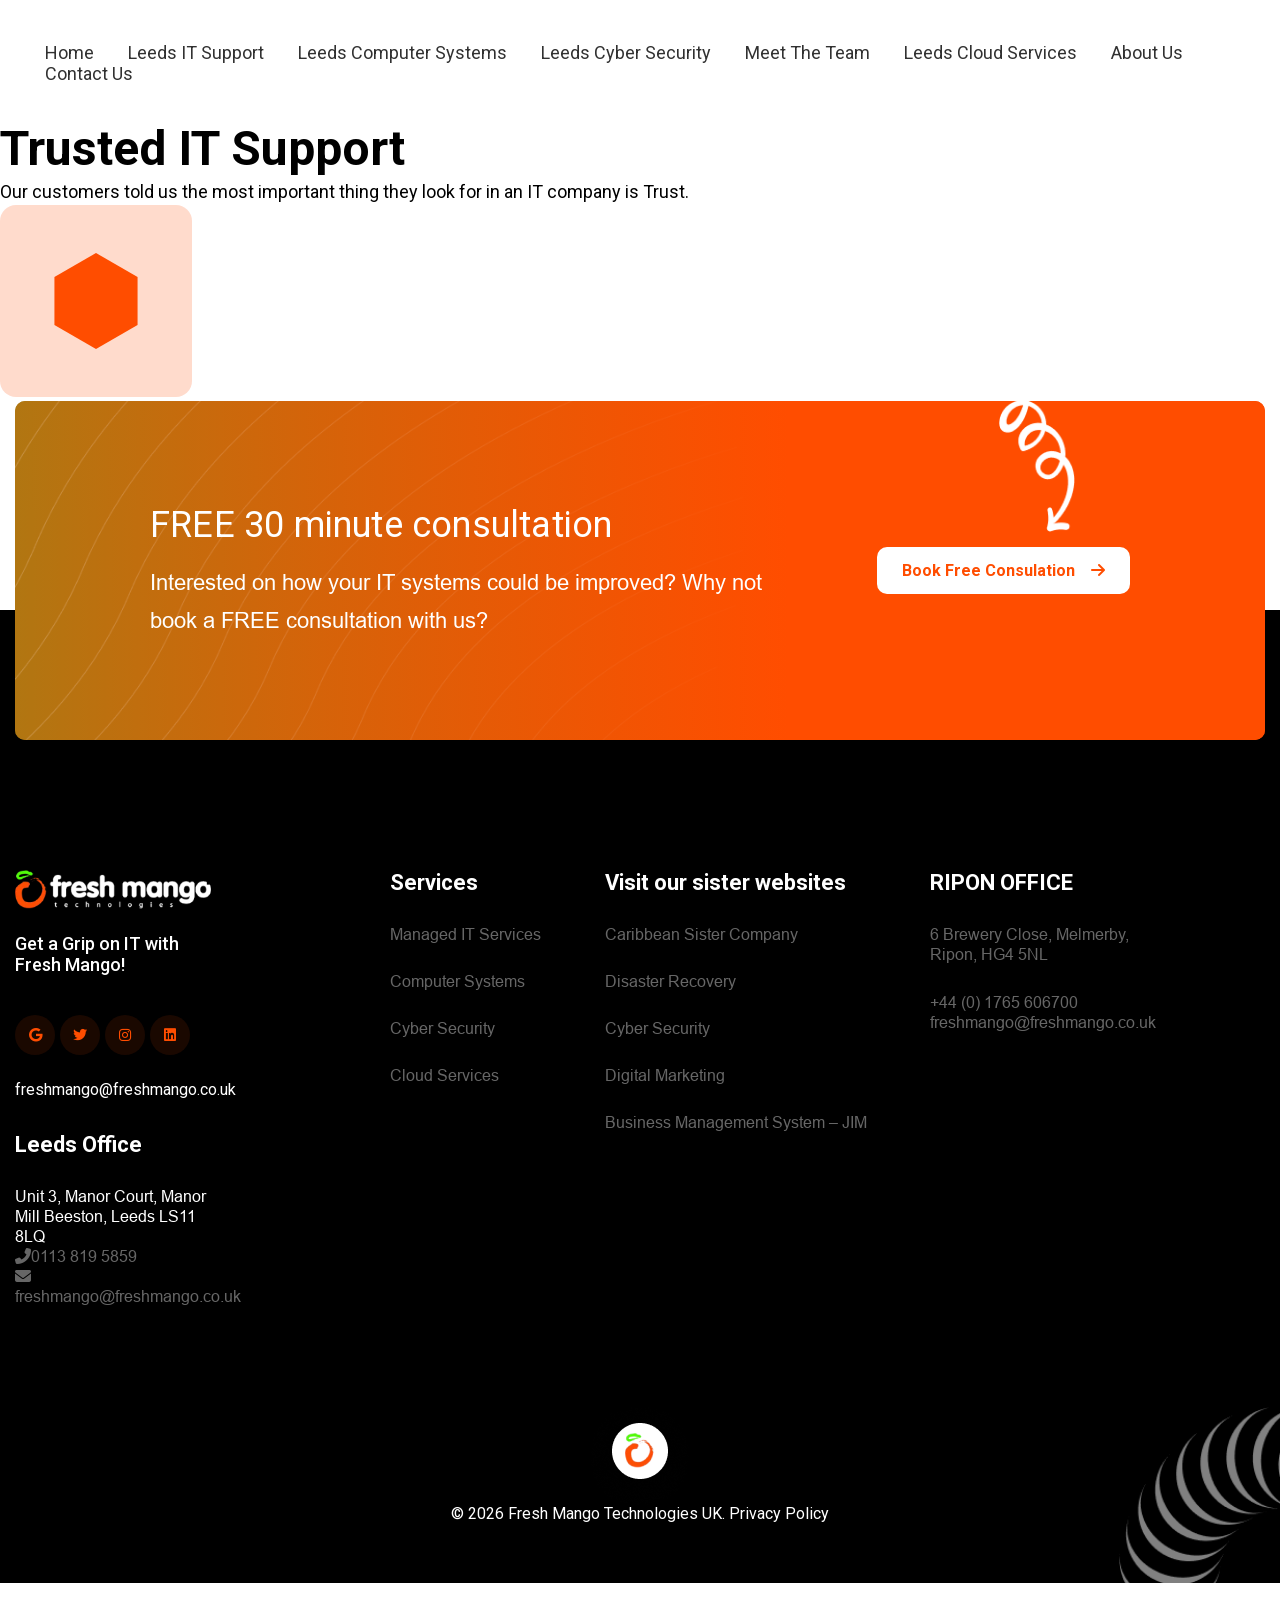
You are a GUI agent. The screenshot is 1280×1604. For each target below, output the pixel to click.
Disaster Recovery (670, 1002)
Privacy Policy (779, 1534)
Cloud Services (444, 1096)
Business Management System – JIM (736, 1143)
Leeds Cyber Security (626, 59)
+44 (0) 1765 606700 (1004, 1023)
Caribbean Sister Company (701, 955)
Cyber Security (442, 1049)
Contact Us (89, 80)
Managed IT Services (465, 955)
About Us (1147, 59)
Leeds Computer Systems (402, 59)
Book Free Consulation (1003, 591)
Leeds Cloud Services (990, 59)
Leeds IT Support (196, 59)
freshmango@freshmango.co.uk (125, 1110)
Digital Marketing (665, 1096)
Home (69, 59)
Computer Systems (457, 1002)
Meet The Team (807, 59)
